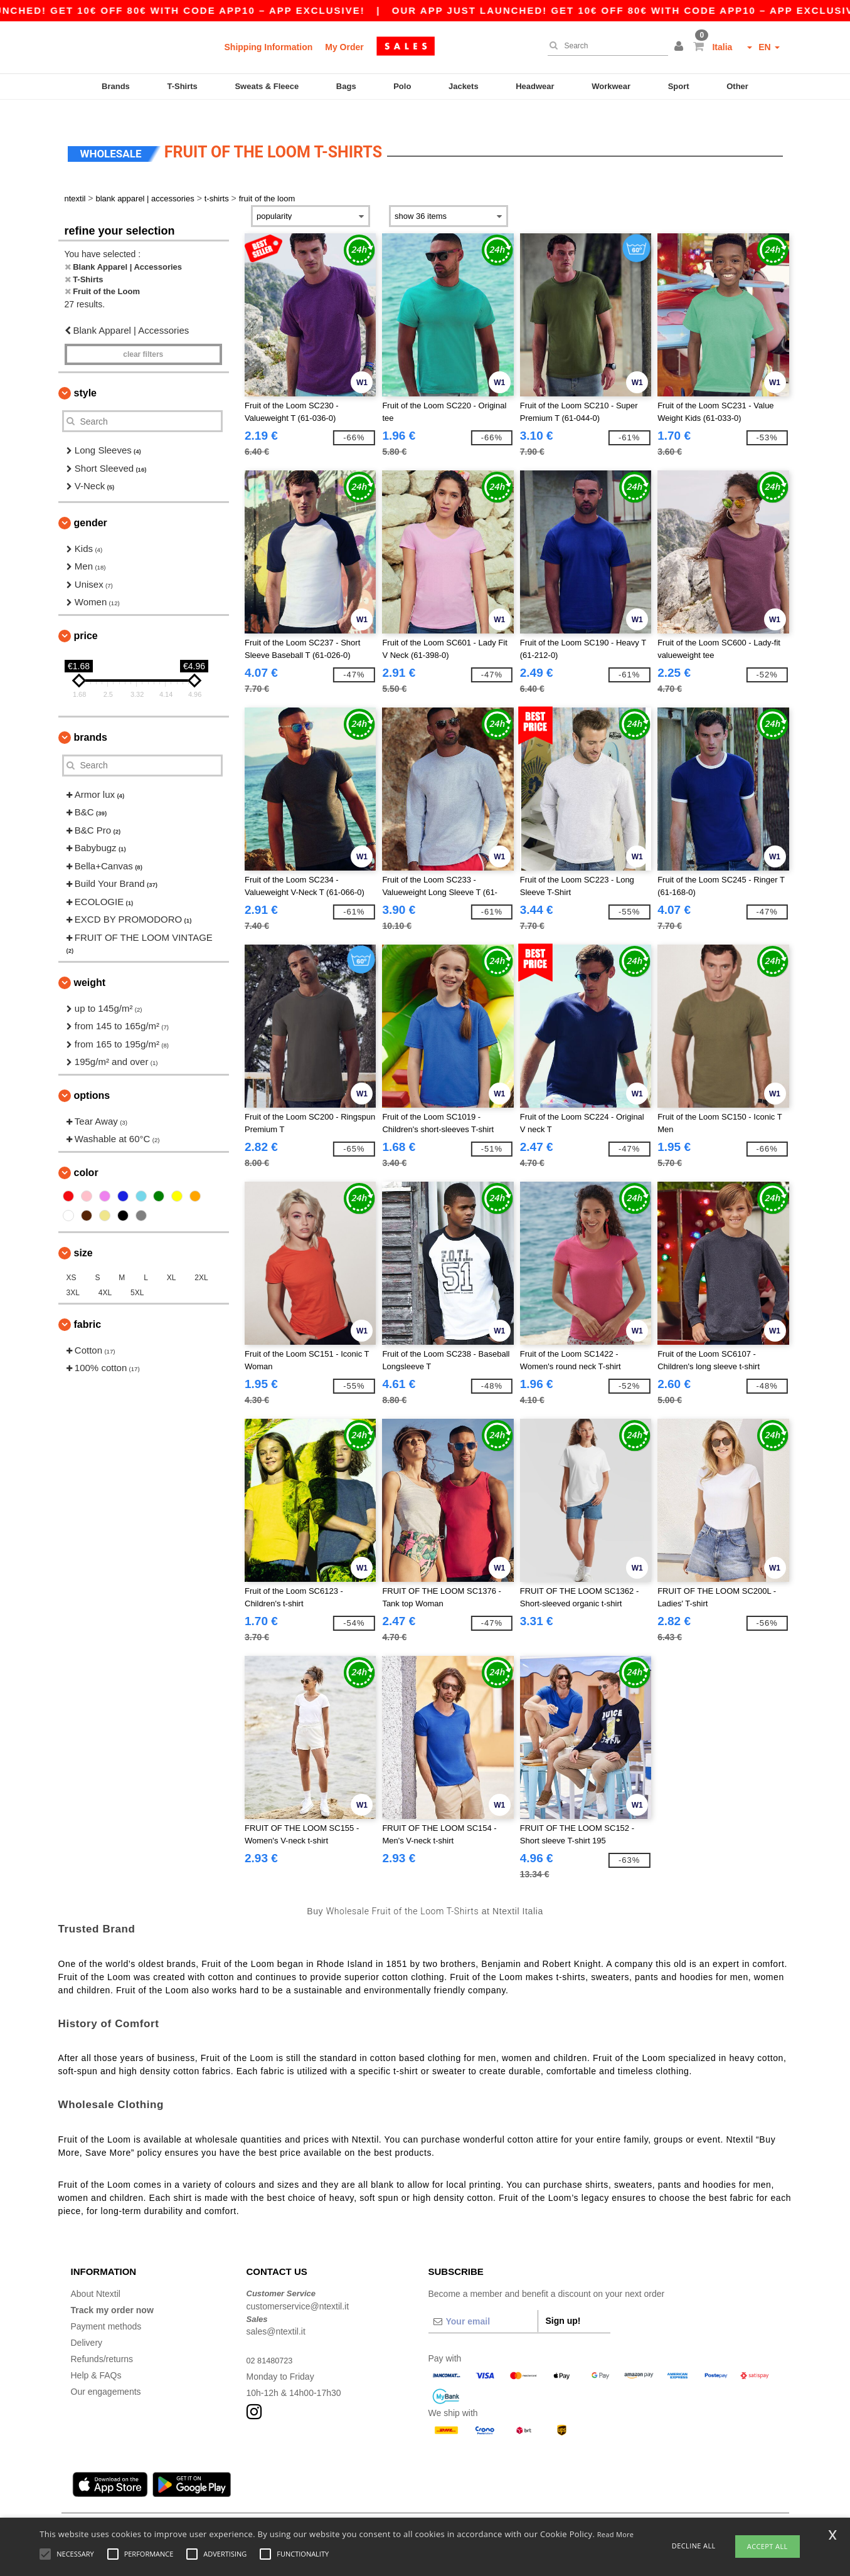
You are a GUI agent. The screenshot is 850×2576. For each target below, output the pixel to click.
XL (171, 1258)
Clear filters (143, 336)
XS (71, 1258)
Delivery (87, 2324)
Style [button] (85, 374)
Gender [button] (90, 504)
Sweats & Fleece (267, 86)
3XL (73, 1273)
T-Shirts (182, 86)
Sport (678, 86)
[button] (680, 47)
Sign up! (563, 2303)
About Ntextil (95, 2276)
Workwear (611, 86)
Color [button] (86, 1153)
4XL (105, 1273)
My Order (344, 47)
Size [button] (83, 1234)
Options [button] (92, 1076)
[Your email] (483, 2303)
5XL (137, 1273)
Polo (402, 86)
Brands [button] (90, 718)
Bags (346, 86)
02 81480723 (272, 2342)
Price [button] (86, 617)
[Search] (605, 45)
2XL (201, 1258)
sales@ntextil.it (276, 2313)
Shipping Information (269, 47)
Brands (116, 86)
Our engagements (106, 2373)
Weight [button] (90, 963)
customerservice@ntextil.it (298, 2287)
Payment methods (106, 2308)
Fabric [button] (88, 1305)
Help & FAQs (96, 2357)
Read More (615, 2534)
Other (737, 86)
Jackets (464, 86)
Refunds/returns (102, 2341)
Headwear (535, 86)
